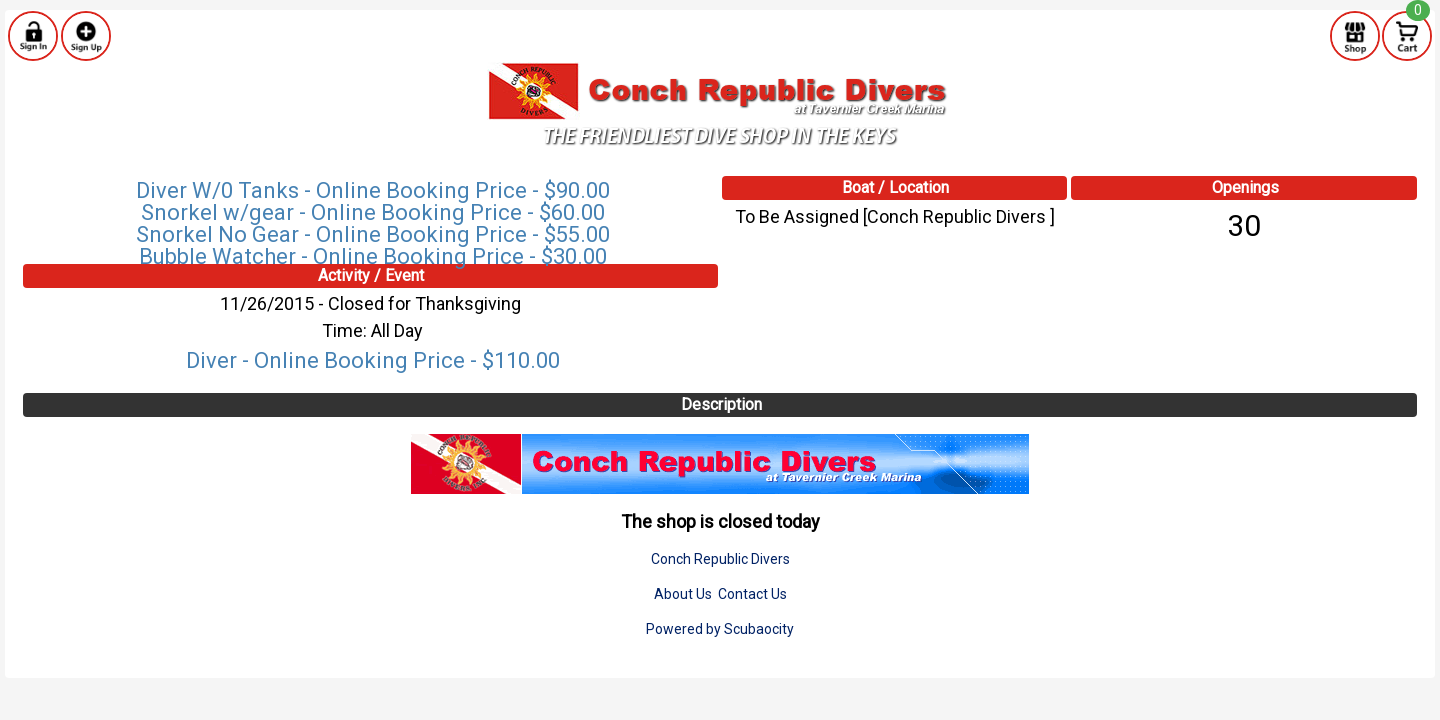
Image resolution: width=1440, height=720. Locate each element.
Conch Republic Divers (720, 559)
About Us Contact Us (720, 594)
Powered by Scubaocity (720, 629)
